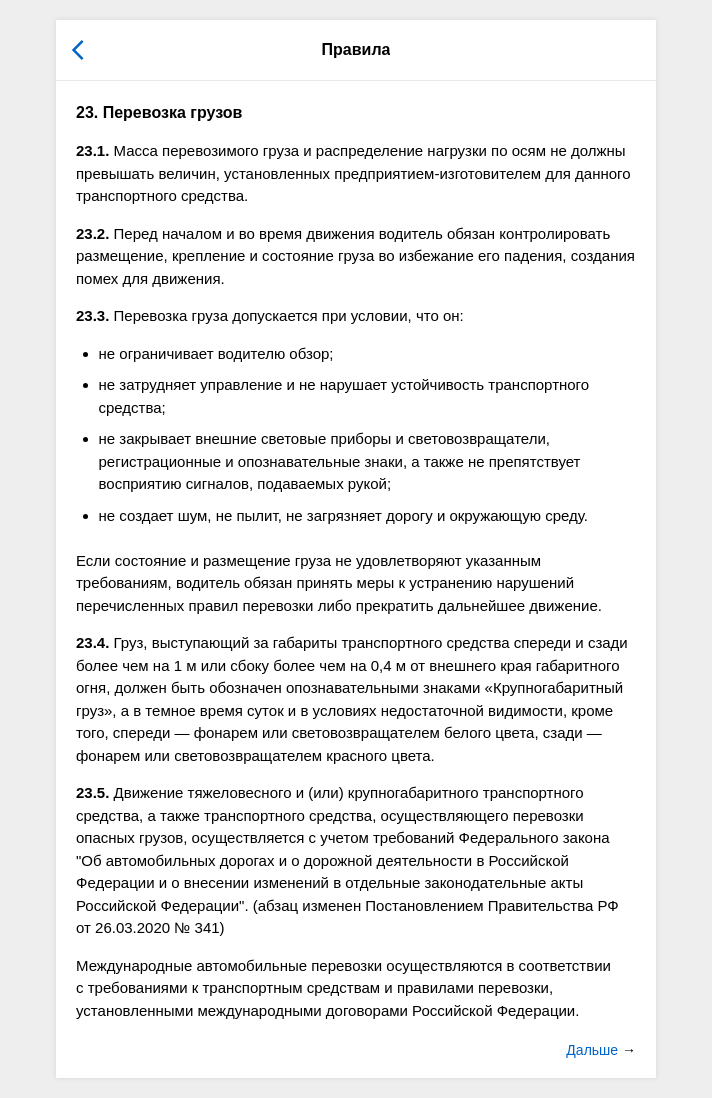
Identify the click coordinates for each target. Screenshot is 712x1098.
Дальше (594, 1050)
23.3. (92, 315)
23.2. (92, 233)
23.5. (92, 792)
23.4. (92, 642)
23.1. (92, 150)
